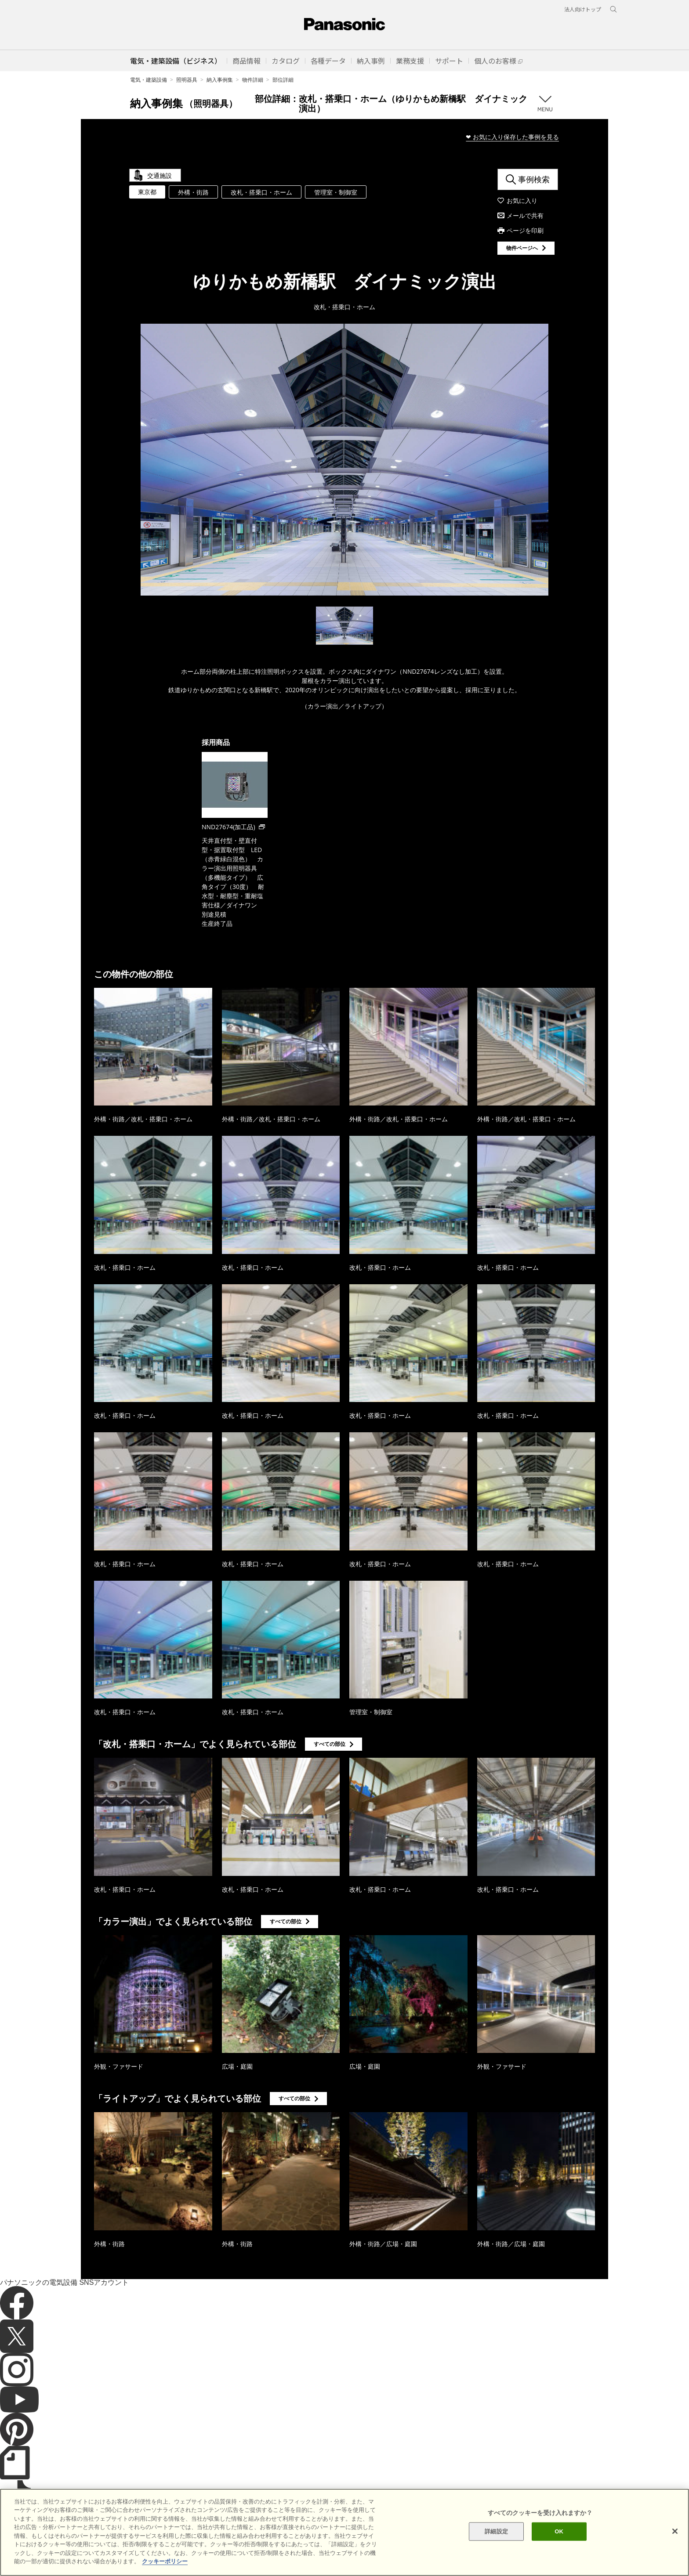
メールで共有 (525, 215)
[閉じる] (675, 2541)
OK (559, 2540)
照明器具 (186, 79)
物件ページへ (522, 248)
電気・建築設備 (148, 79)
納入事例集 (220, 79)
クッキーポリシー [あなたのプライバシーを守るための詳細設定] (165, 2571)
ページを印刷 (525, 230)
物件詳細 (252, 79)
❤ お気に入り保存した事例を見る (512, 137)
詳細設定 (496, 2540)
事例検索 (534, 179)
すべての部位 (329, 1744)
